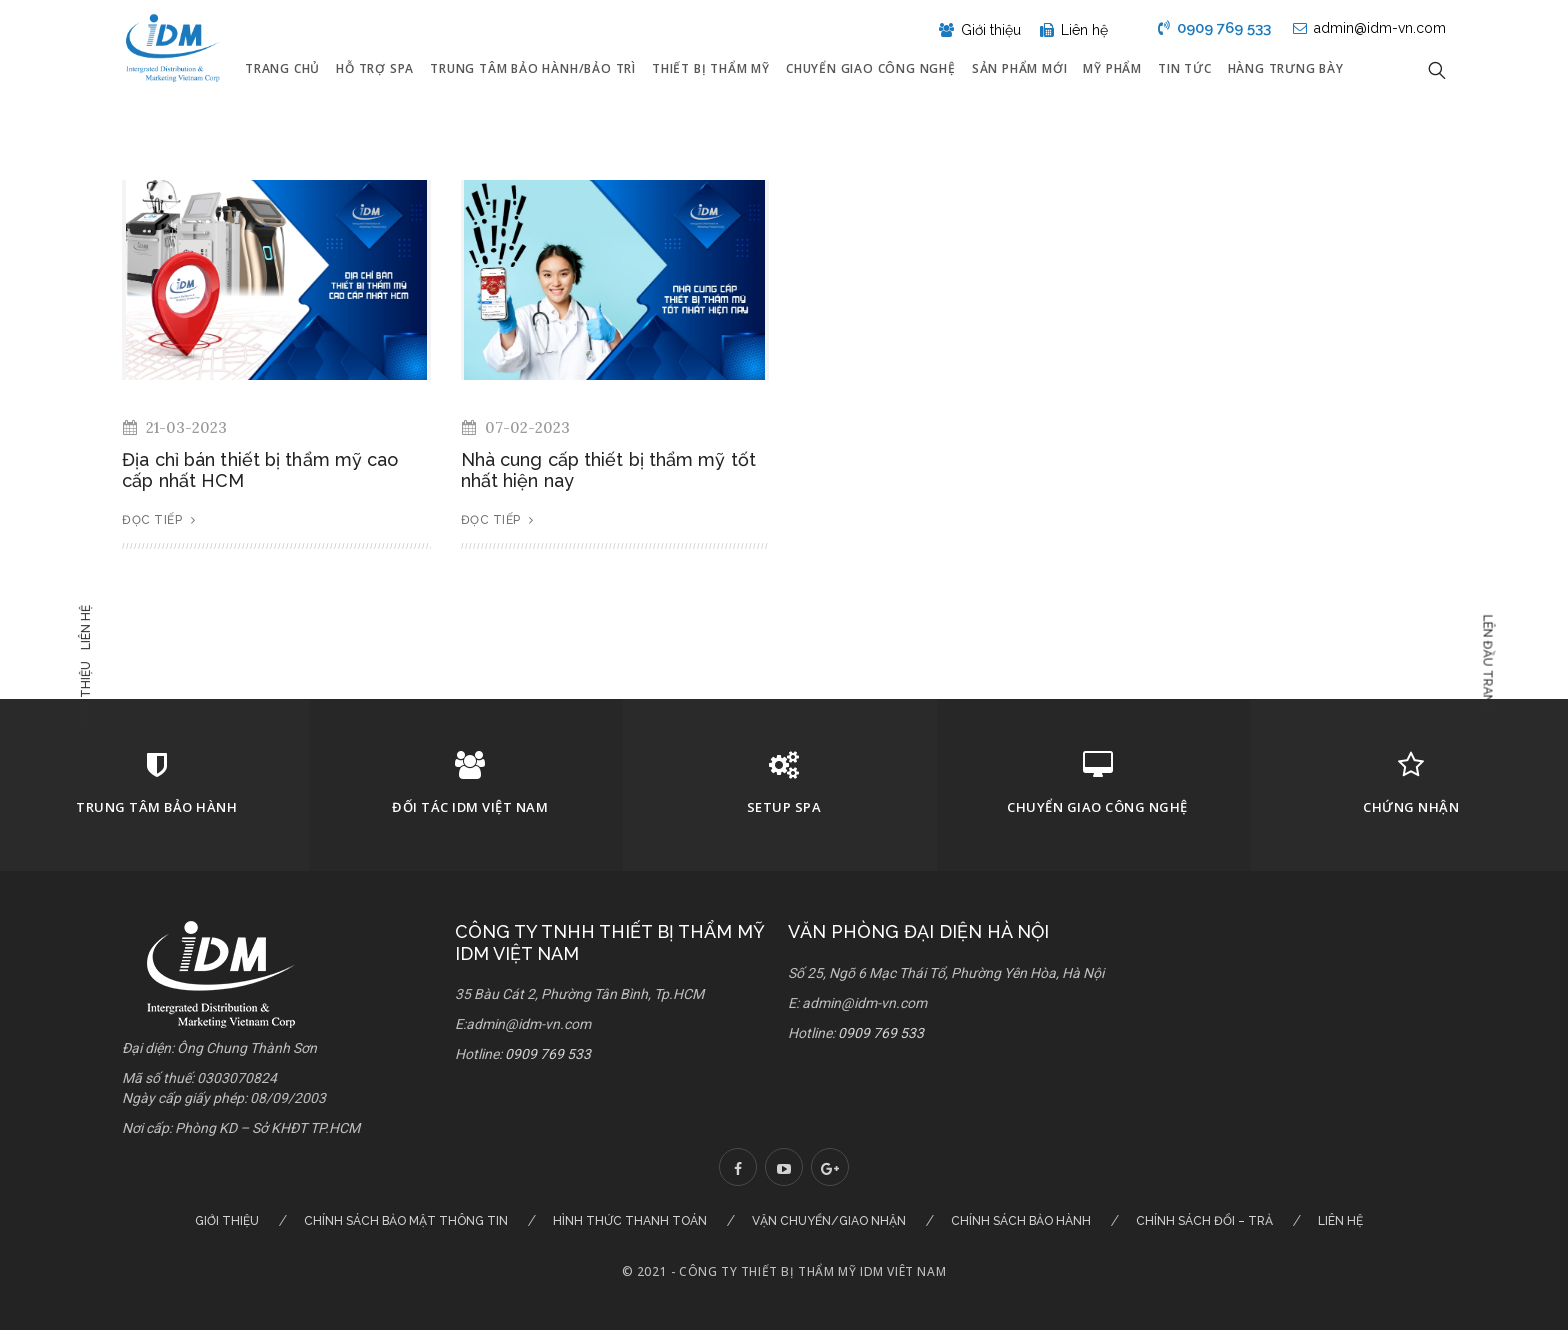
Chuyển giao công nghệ (871, 68)
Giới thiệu (88, 693)
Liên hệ (88, 627)
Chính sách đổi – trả (1204, 1221)
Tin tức (1185, 68)
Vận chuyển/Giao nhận (829, 1221)
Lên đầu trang (1485, 663)
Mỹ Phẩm (1112, 68)
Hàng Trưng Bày (1286, 68)
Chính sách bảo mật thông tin (406, 1221)
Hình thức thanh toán (630, 1221)
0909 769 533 (1214, 28)
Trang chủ (282, 68)
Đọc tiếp (158, 520)
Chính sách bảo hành (1021, 1221)
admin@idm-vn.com (1369, 28)
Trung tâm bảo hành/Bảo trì (533, 68)
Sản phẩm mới (1020, 68)
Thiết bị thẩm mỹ (711, 68)
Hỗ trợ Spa (375, 68)
